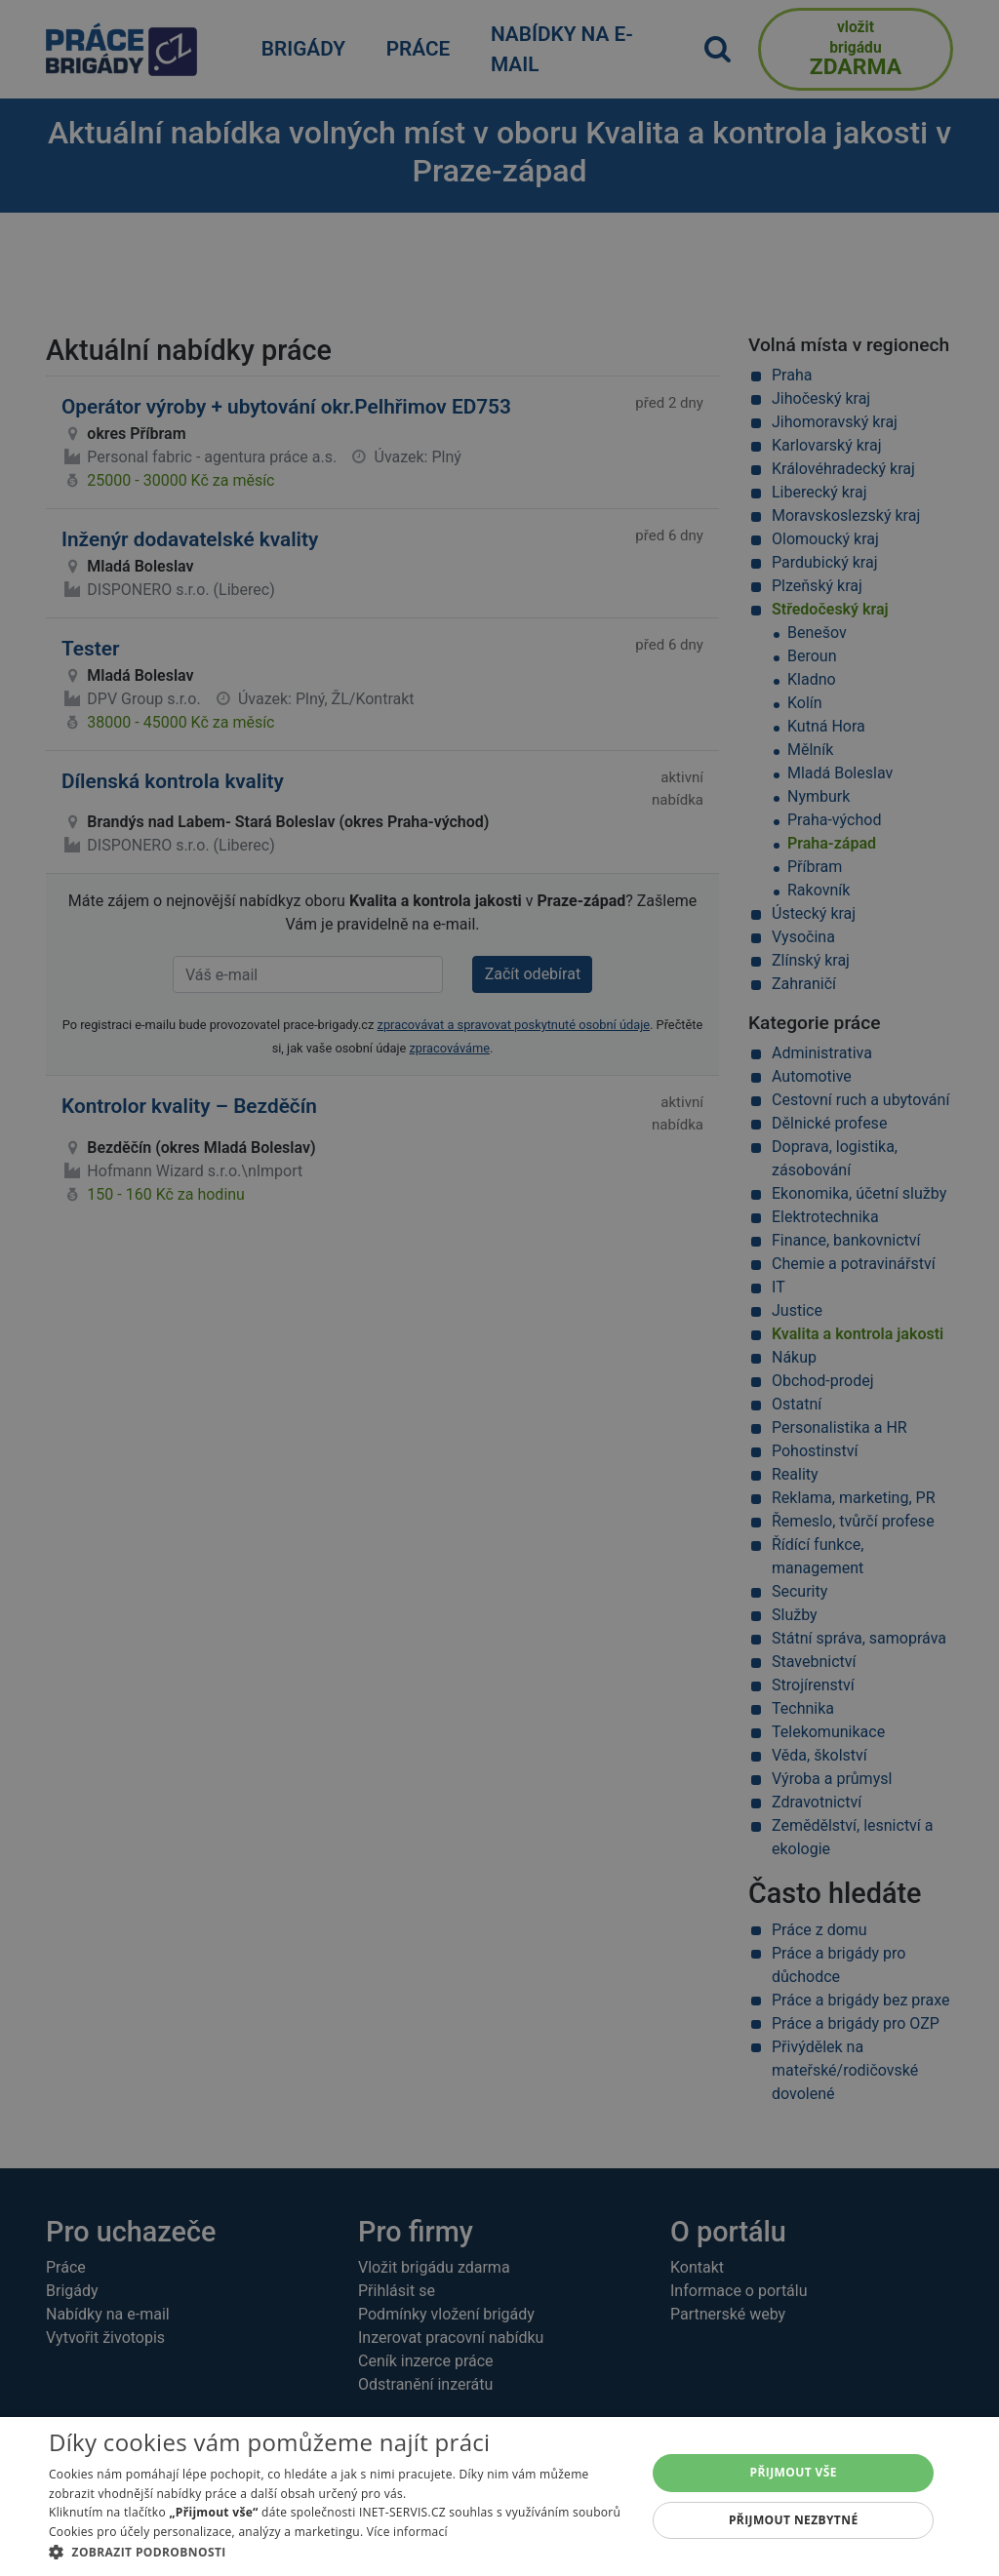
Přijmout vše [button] (793, 2472)
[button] (338, 2551)
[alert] (499, 1288)
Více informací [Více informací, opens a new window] (407, 2531)
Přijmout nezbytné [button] (794, 2520)
